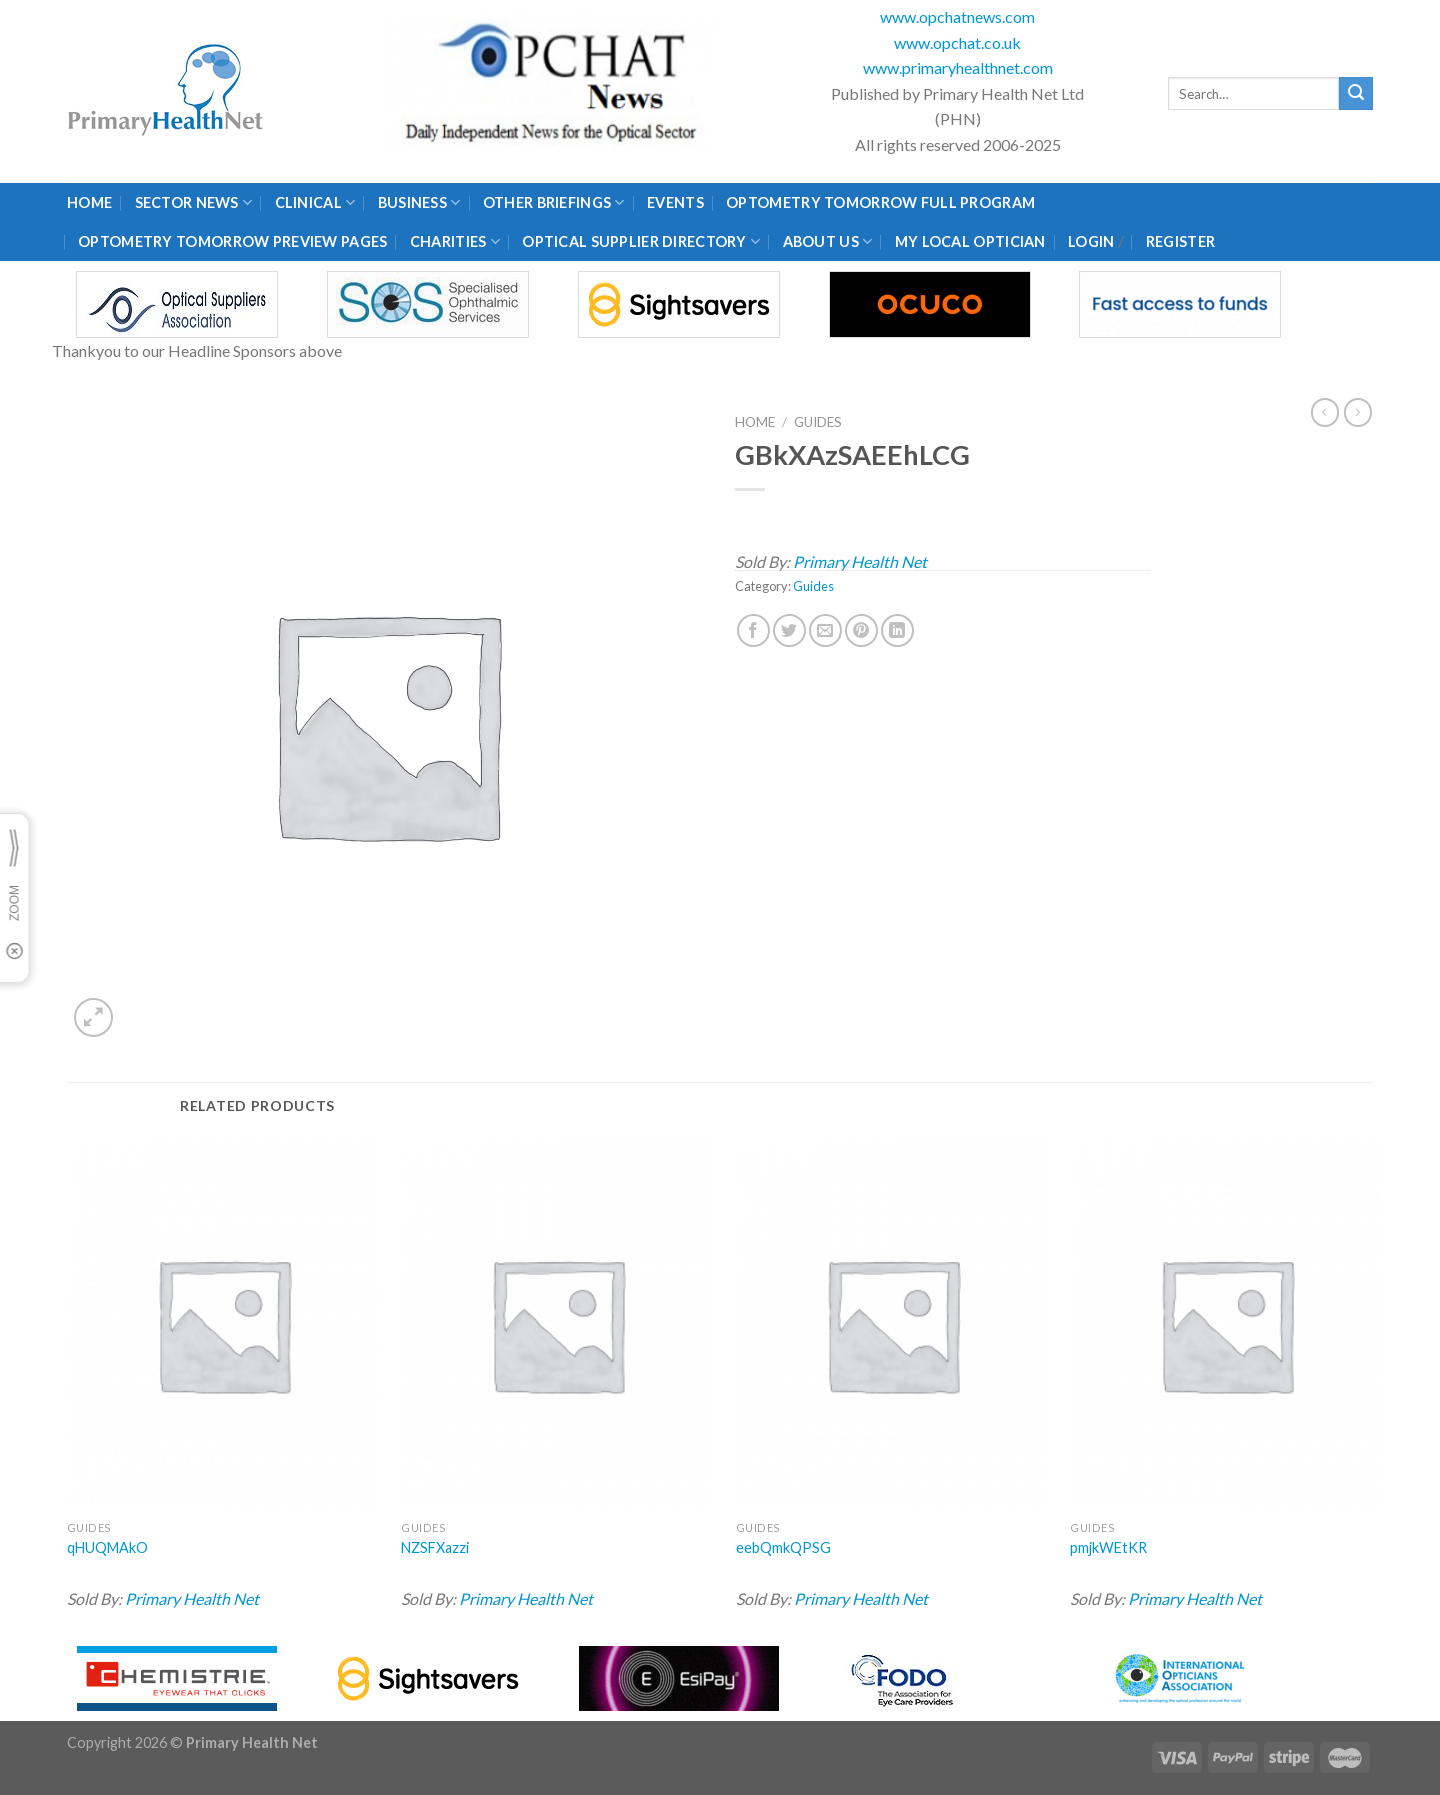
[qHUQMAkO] (223, 1324)
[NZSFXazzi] (557, 1324)
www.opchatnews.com (957, 16)
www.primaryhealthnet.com (958, 67)
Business (419, 202)
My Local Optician (970, 241)
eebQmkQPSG (783, 1547)
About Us (828, 241)
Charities (455, 241)
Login (1091, 241)
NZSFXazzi (435, 1547)
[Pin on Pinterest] (861, 630)
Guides (818, 422)
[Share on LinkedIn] (897, 630)
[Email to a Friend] (825, 630)
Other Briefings (554, 202)
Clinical (315, 202)
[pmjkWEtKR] (1226, 1324)
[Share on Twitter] (789, 630)
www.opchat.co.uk (957, 42)
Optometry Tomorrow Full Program (880, 202)
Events (675, 202)
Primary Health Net (860, 561)
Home (89, 202)
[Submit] (1356, 94)
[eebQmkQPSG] (892, 1324)
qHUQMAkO (107, 1547)
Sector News (194, 202)
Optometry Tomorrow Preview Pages (232, 241)
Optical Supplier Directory (641, 241)
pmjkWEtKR (1108, 1547)
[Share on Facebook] (753, 630)
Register (1180, 241)
